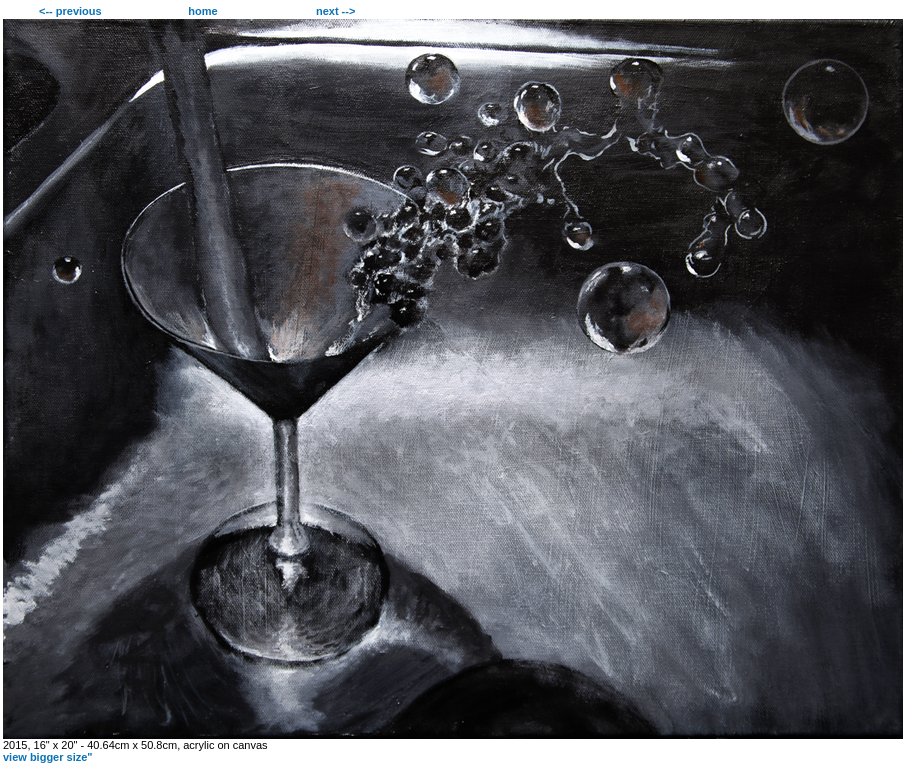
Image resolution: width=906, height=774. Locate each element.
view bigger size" (48, 757)
